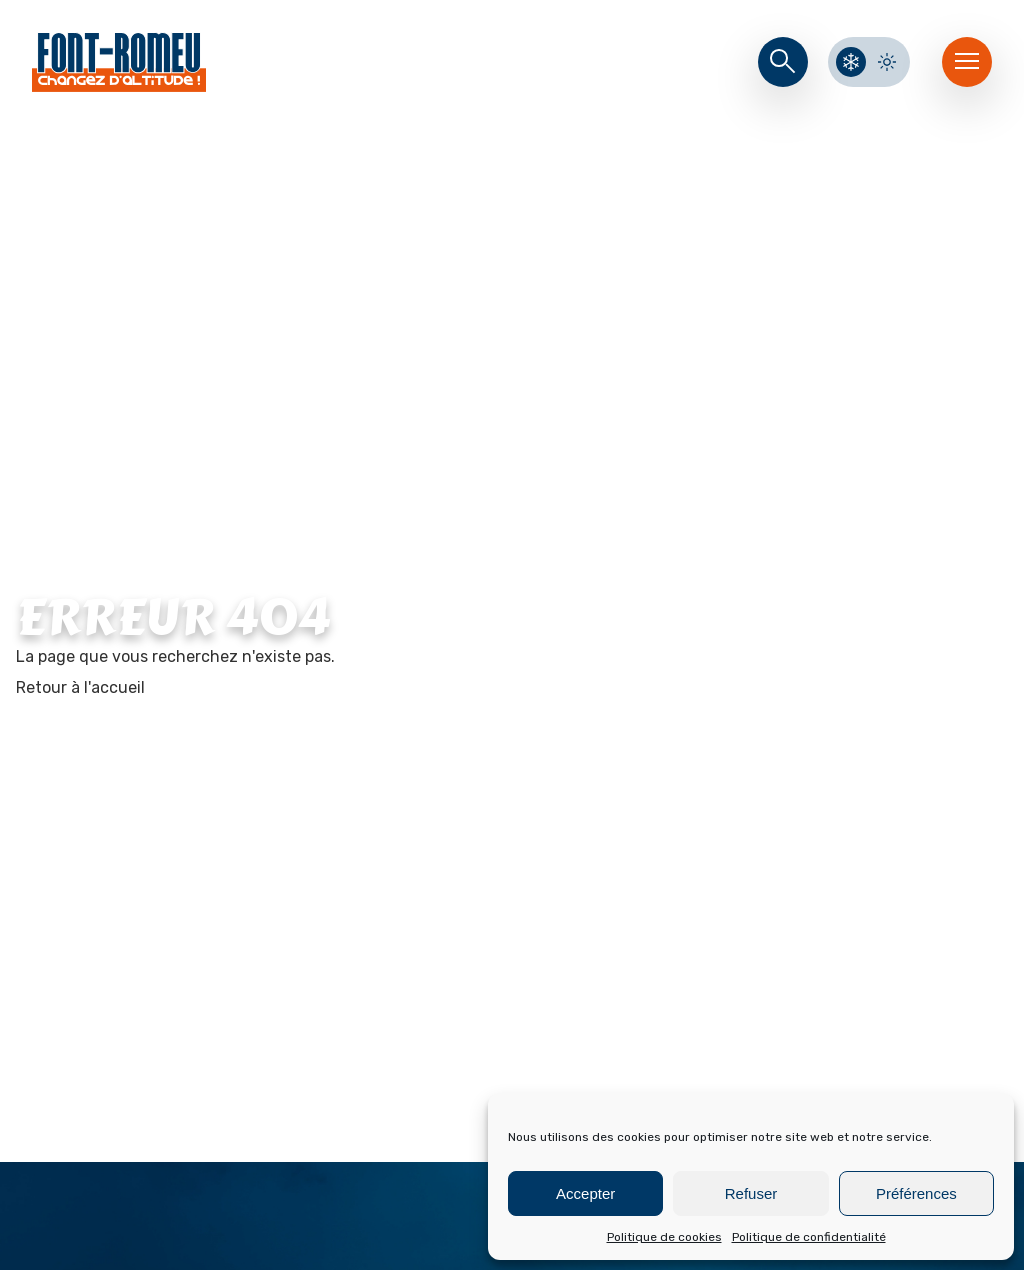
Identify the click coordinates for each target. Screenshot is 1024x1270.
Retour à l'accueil (80, 687)
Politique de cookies (664, 1237)
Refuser (751, 1193)
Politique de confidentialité (809, 1237)
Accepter (585, 1193)
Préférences (916, 1193)
